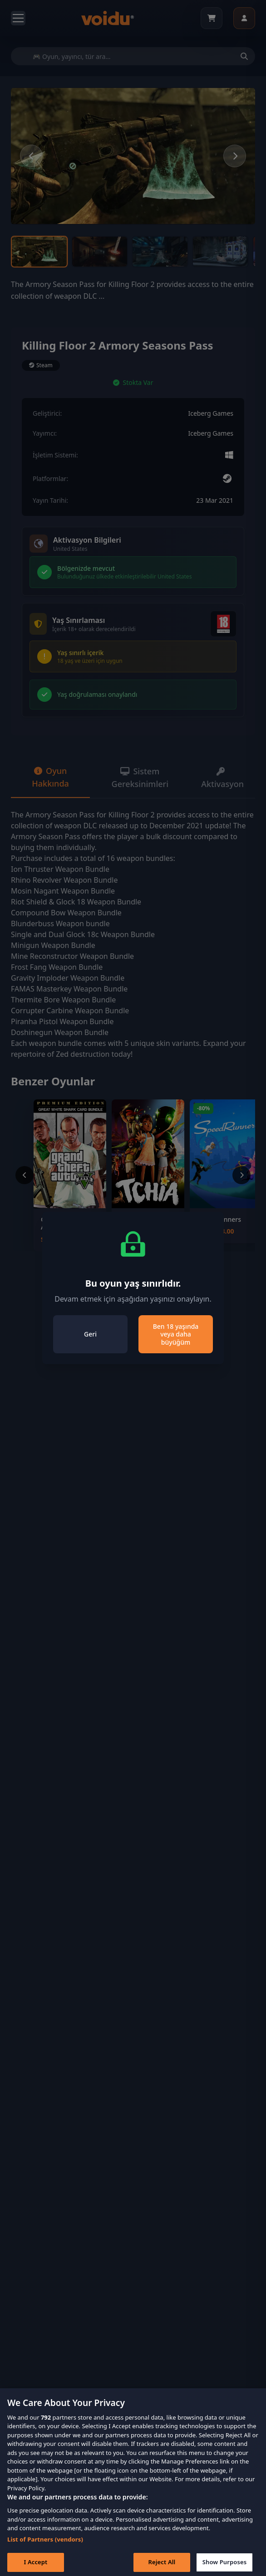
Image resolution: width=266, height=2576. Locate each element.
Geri (90, 1334)
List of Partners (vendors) (45, 2551)
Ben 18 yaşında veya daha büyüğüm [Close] (176, 1334)
